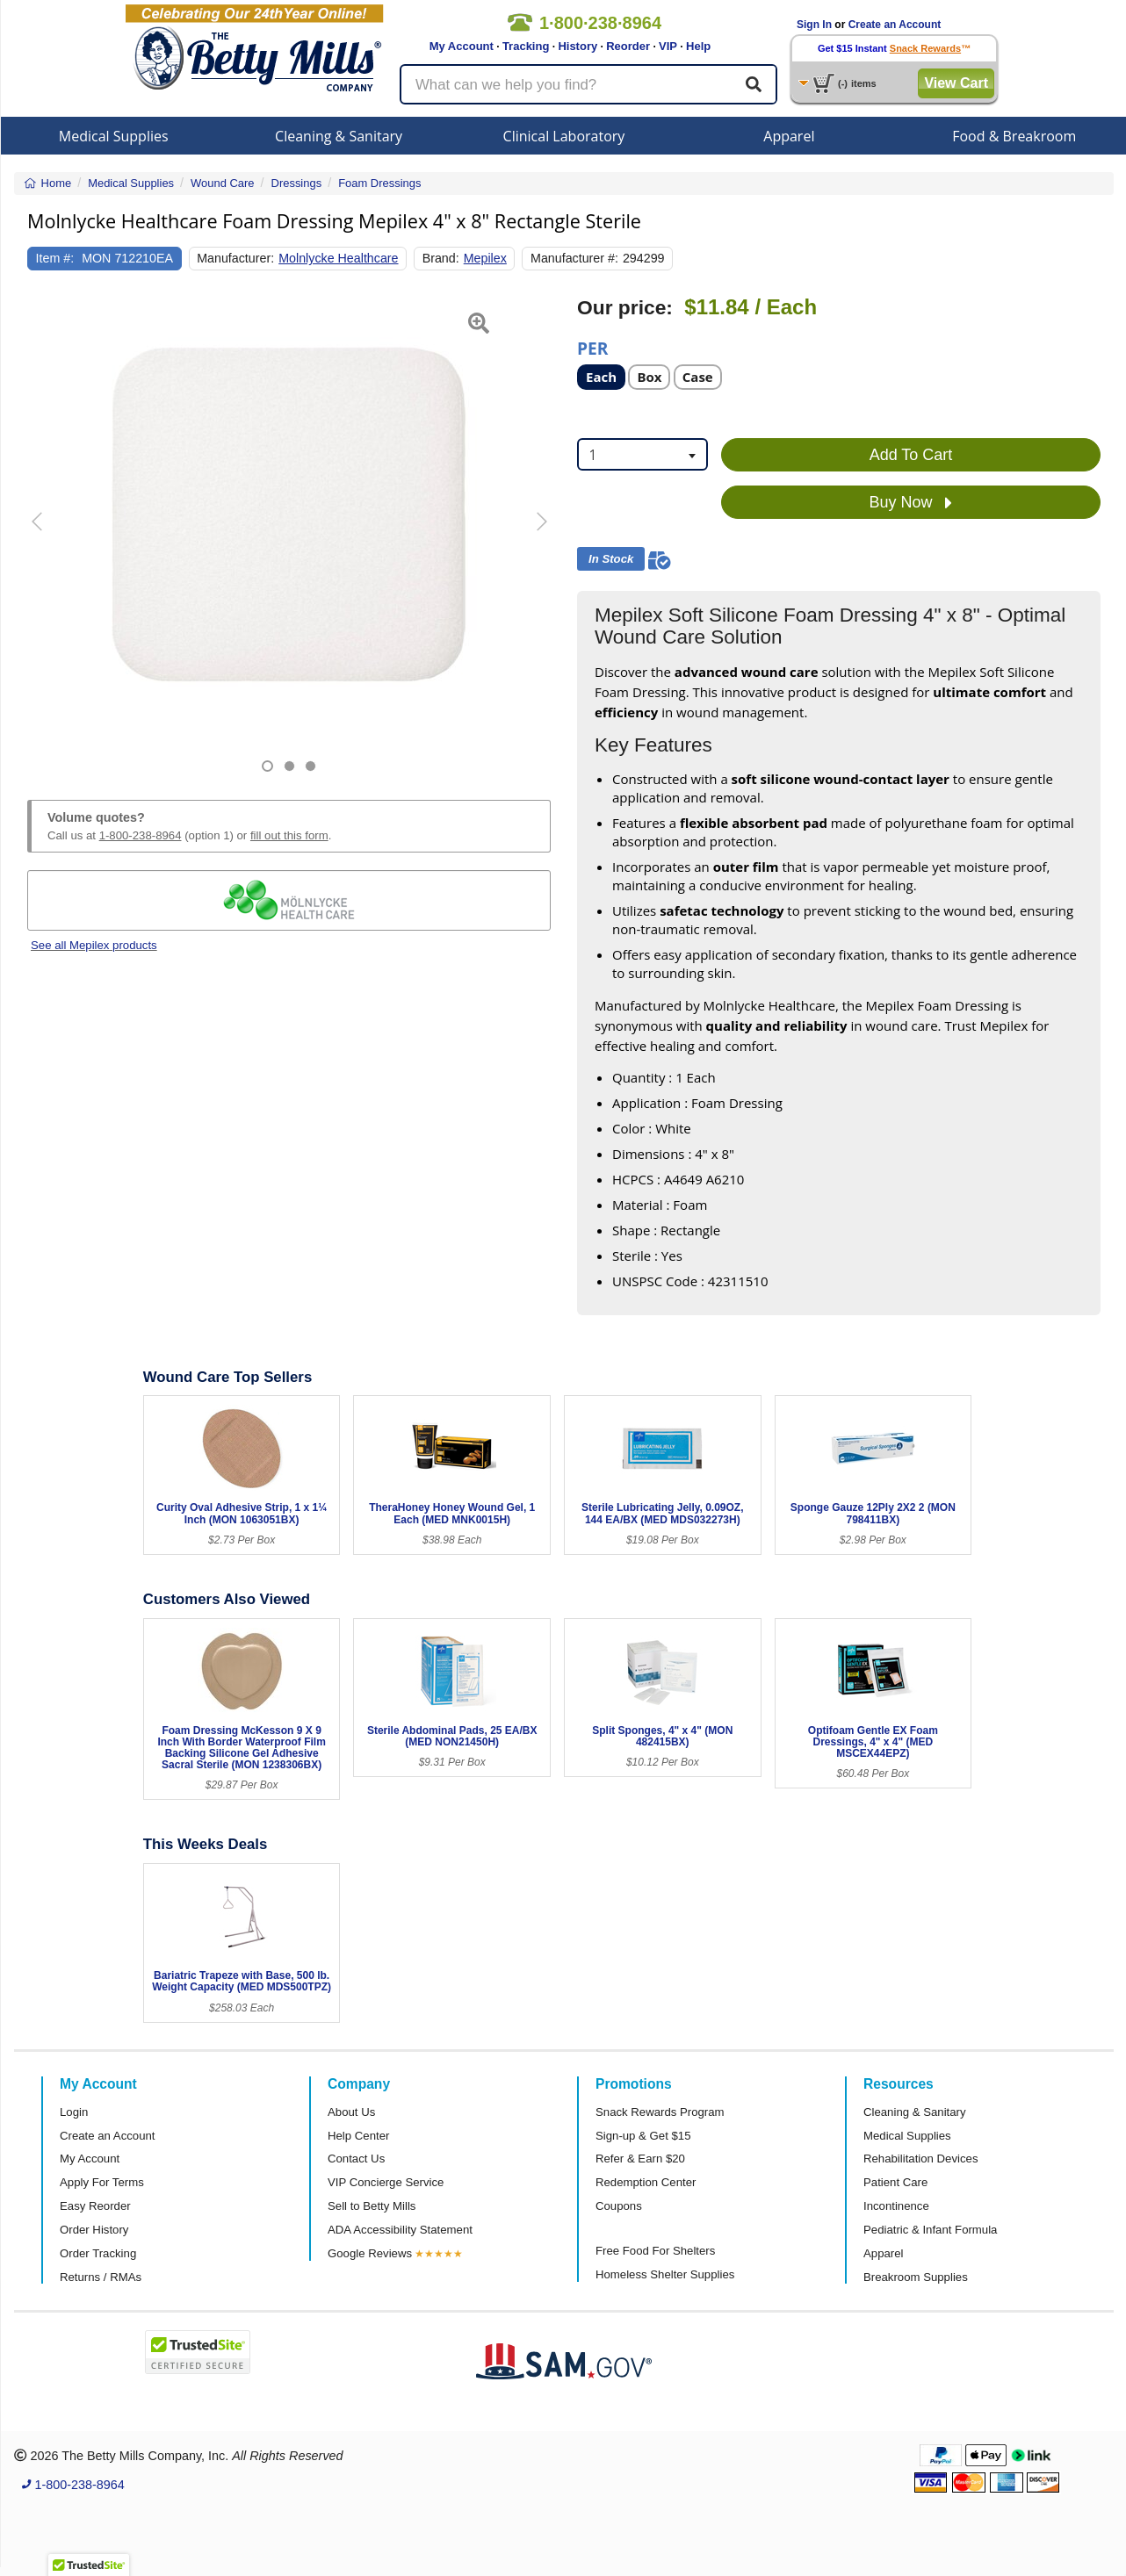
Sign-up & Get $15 (643, 2135)
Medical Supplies (114, 136)
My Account (461, 46)
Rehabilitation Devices (920, 2158)
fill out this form (289, 835)
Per (592, 347)
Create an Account (895, 24)
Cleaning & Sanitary (338, 136)
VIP (668, 46)
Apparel (788, 136)
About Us (351, 2112)
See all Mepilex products (94, 945)
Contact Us (356, 2158)
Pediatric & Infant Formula (930, 2229)
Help (698, 46)
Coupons (618, 2206)
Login (74, 2112)
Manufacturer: (235, 258)
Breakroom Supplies (915, 2277)
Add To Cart (911, 455)
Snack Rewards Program (660, 2112)
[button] (45, 534)
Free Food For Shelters (655, 2250)
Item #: (55, 258)
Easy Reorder (95, 2206)
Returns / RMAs (100, 2277)
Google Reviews (370, 2253)
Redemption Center (645, 2182)
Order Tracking (98, 2253)
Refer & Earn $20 (640, 2158)
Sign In (814, 24)
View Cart (956, 83)
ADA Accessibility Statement (400, 2229)
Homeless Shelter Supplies (664, 2274)
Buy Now (910, 503)
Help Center (358, 2135)
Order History (94, 2229)
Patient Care (895, 2182)
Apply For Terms (102, 2182)
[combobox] (642, 454)
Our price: (625, 308)
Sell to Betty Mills (371, 2206)
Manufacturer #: (574, 258)
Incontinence (896, 2206)
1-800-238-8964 (140, 835)
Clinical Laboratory (564, 136)
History (577, 46)
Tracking (525, 46)
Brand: (440, 258)
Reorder (628, 46)
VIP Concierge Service (386, 2182)
